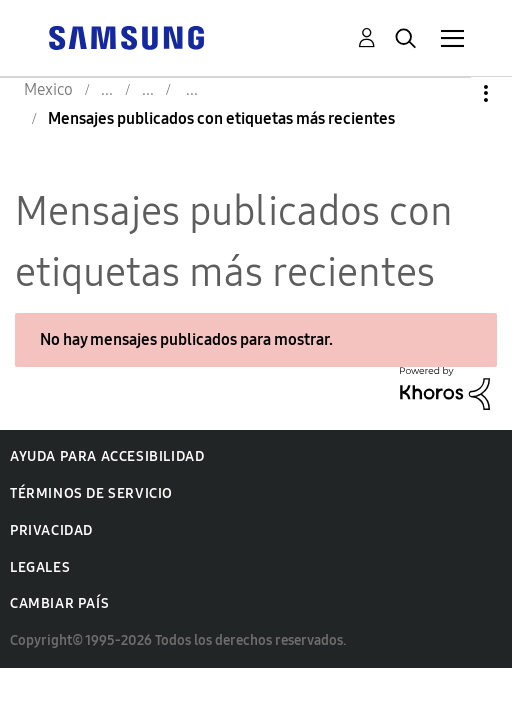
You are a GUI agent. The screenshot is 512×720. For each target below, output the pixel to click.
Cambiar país (59, 603)
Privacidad (51, 530)
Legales (40, 567)
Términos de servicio (91, 493)
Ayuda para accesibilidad (107, 456)
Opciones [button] (452, 93)
